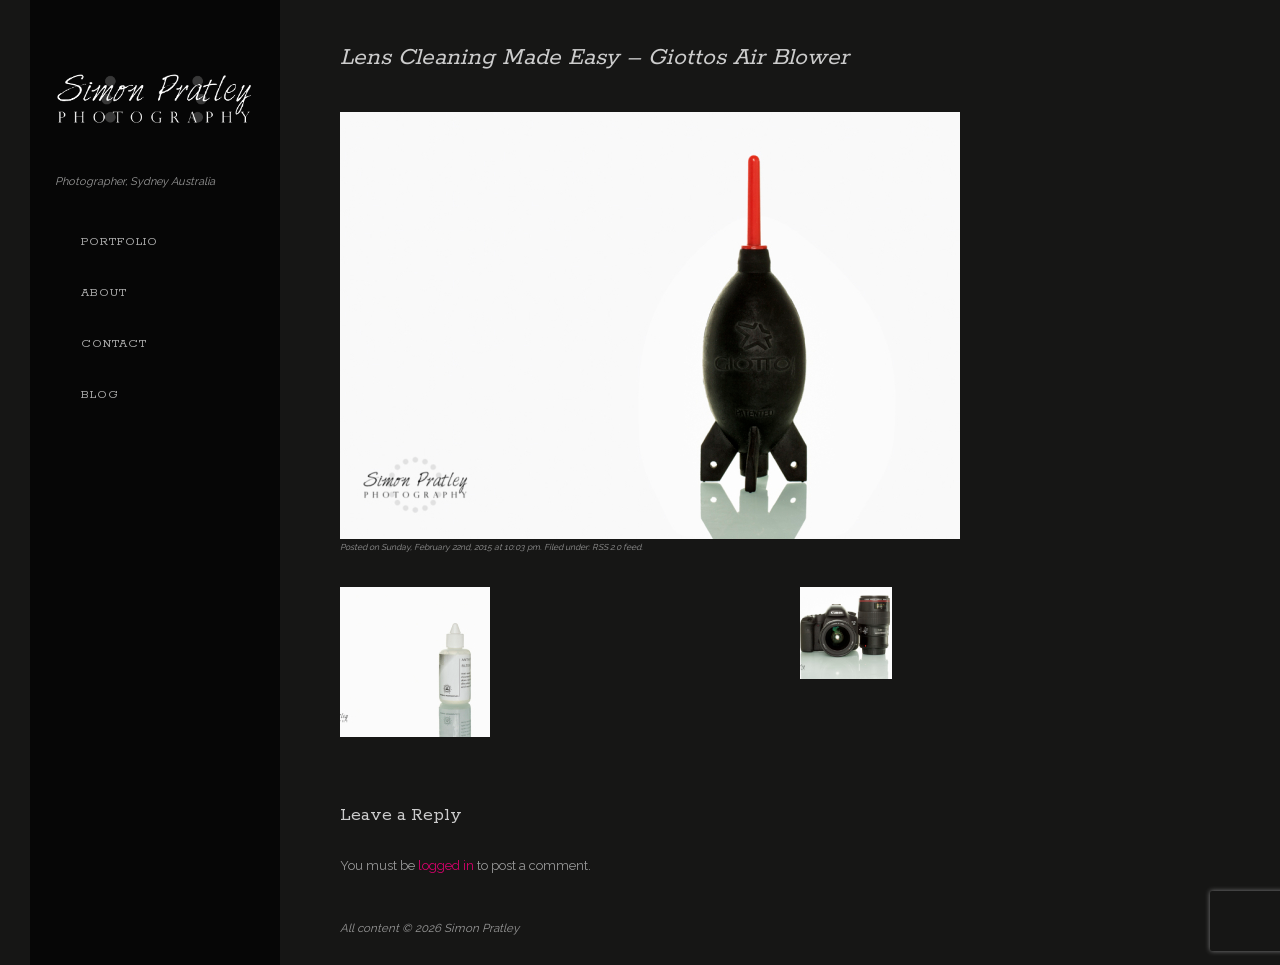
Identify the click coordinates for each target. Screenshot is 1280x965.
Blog (100, 395)
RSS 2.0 (606, 547)
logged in (446, 865)
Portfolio (119, 242)
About (104, 293)
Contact (114, 344)
